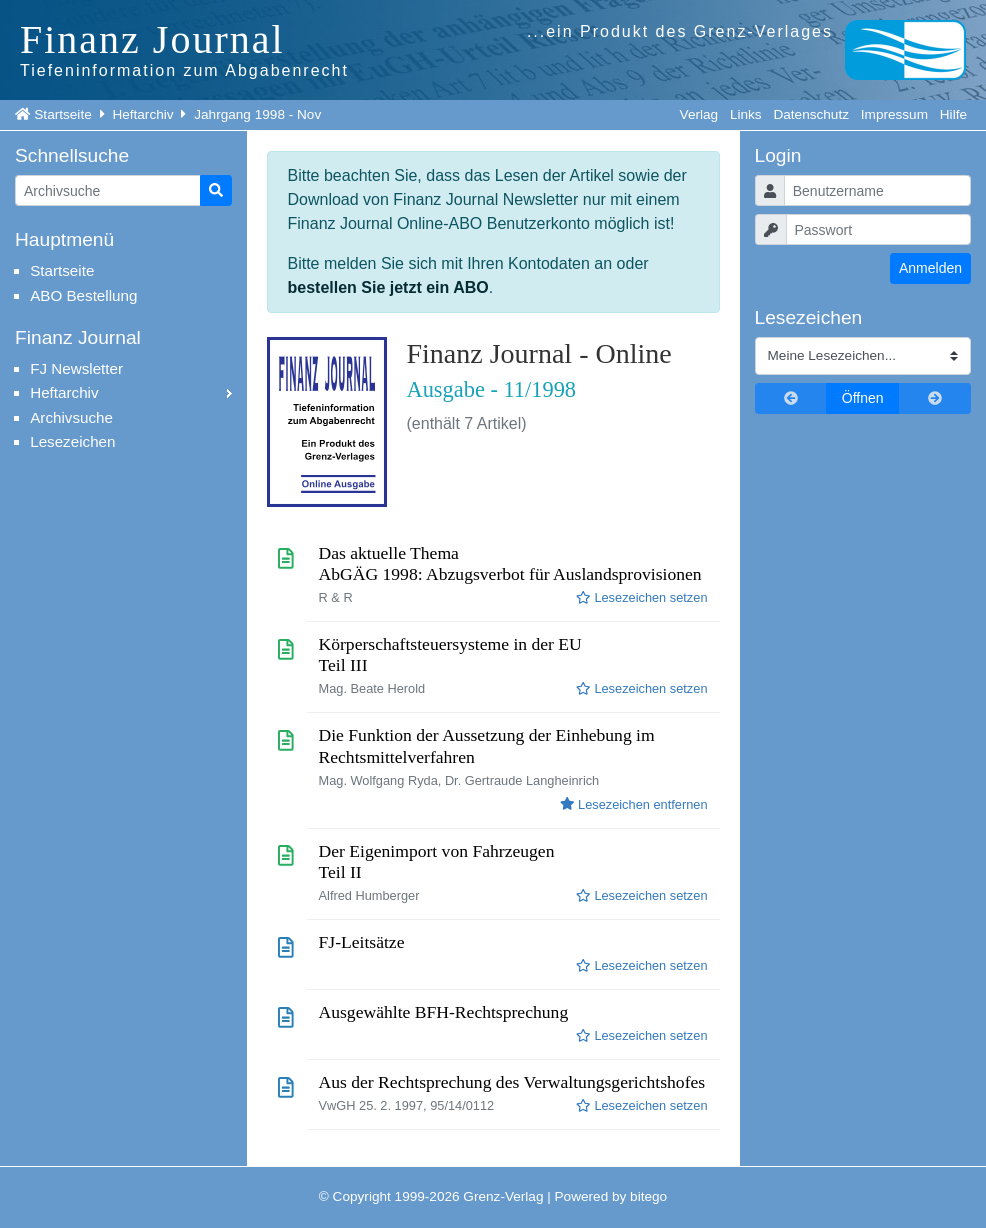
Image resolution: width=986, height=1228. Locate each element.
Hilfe (953, 114)
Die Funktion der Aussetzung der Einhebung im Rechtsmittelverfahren (487, 745)
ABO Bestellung (83, 295)
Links (746, 114)
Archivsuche (71, 417)
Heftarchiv (142, 114)
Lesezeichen (72, 441)
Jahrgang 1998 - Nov (257, 114)
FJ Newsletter (76, 368)
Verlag (699, 114)
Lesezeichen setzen (641, 597)
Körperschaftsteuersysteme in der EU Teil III (450, 654)
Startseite (62, 114)
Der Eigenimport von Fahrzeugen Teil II (437, 861)
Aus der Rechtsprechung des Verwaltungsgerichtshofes (512, 1082)
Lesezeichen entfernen (633, 804)
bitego (648, 1196)
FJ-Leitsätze (362, 942)
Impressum (894, 114)
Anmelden (930, 268)
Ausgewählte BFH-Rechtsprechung (444, 1012)
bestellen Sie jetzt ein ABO (388, 287)
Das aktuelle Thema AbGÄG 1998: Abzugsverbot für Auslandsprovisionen (510, 563)
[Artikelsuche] (108, 190)
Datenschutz (811, 114)
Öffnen (863, 398)
